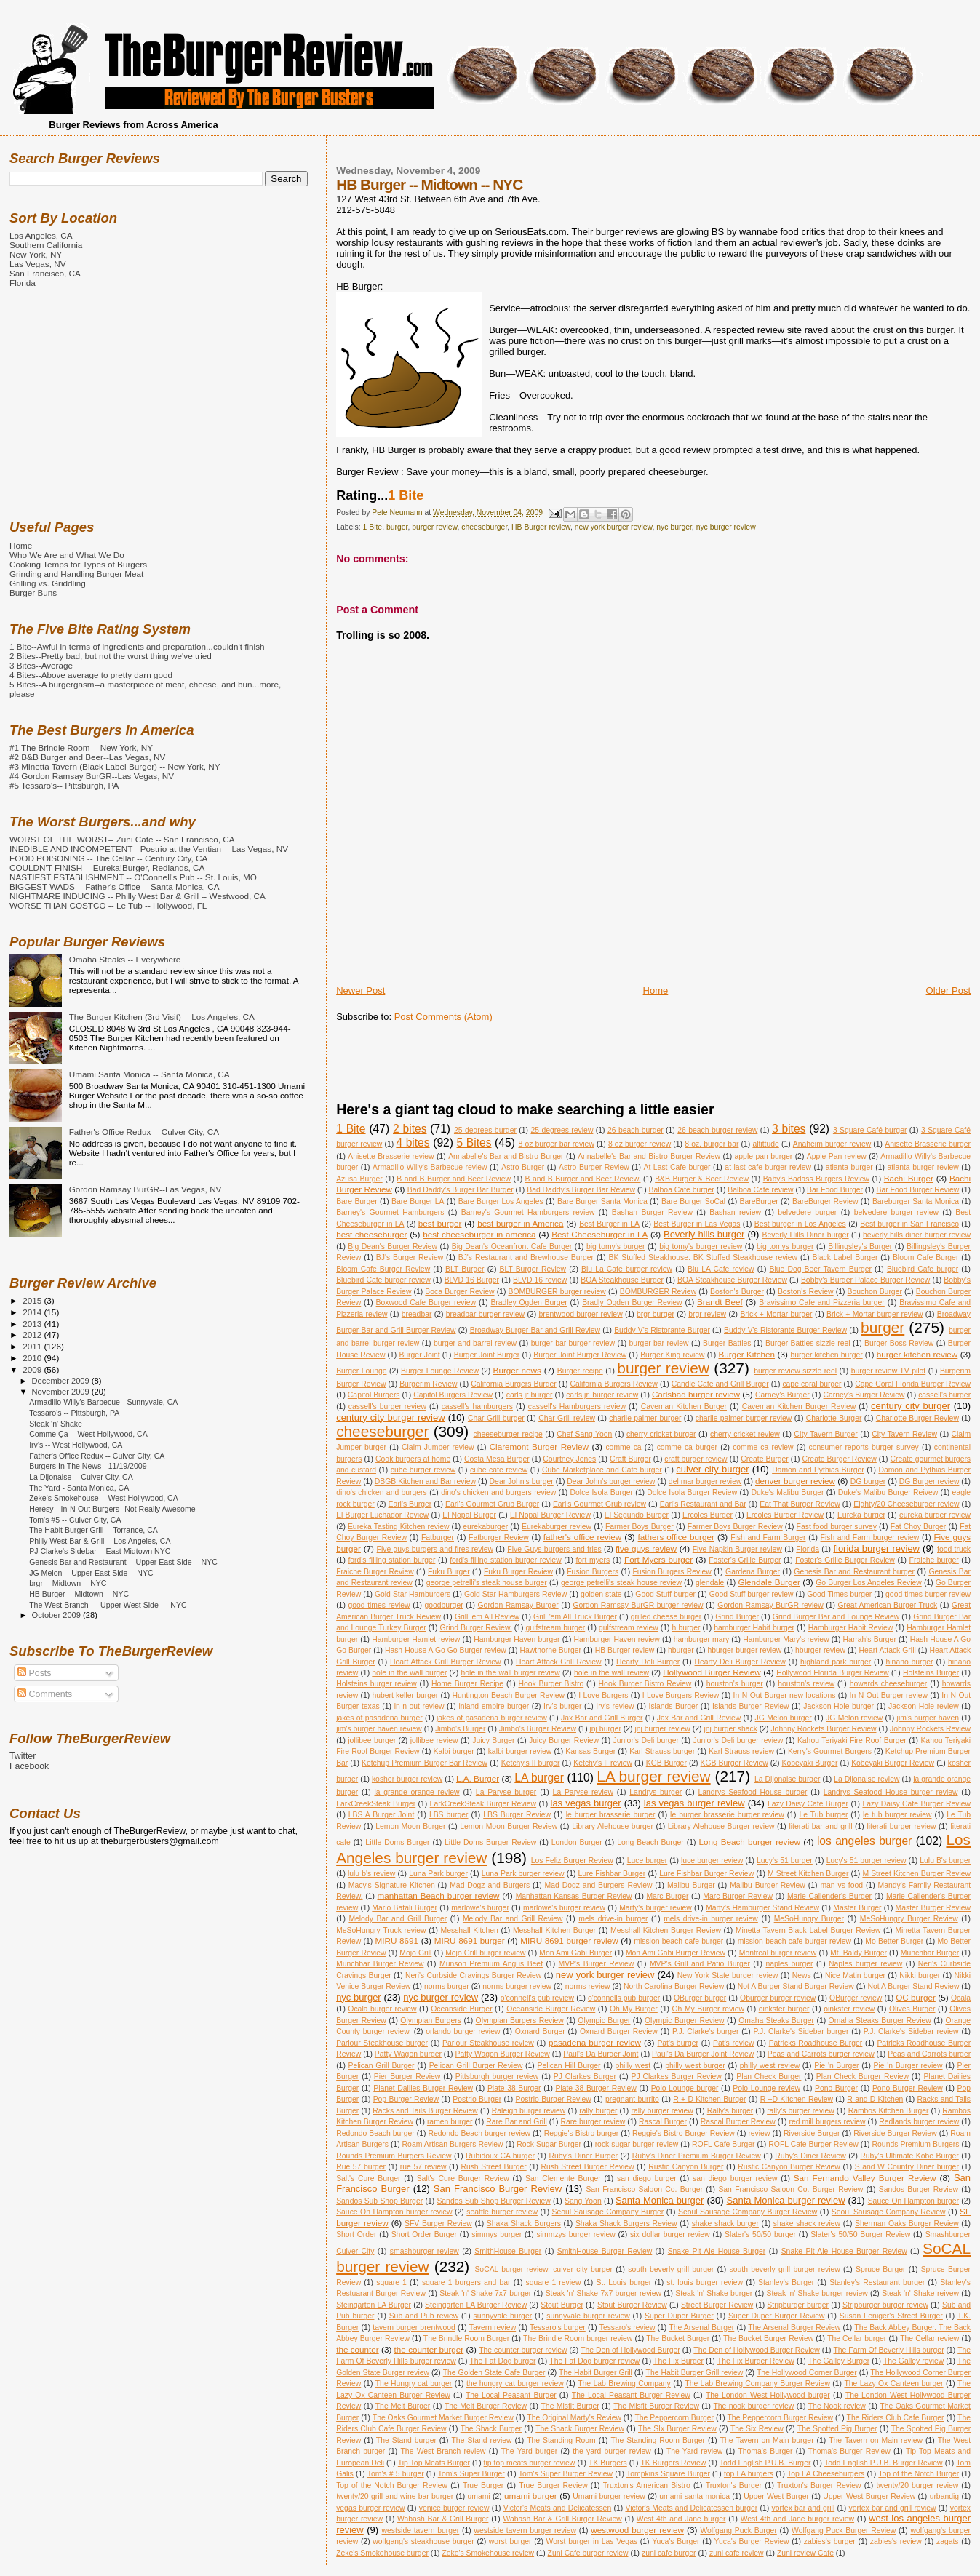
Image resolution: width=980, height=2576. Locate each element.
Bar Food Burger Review (917, 1190)
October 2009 (58, 1615)
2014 (33, 1312)
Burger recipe (580, 1371)
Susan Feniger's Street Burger (891, 2316)
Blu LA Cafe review (721, 1269)
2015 (33, 1300)
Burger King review (672, 1355)
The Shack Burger (491, 2429)
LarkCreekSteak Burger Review (483, 1804)
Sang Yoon (583, 2201)
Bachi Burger (908, 1178)
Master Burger (857, 1908)
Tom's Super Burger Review (566, 2474)
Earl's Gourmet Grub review (599, 1504)
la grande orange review (416, 1792)
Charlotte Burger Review (917, 1418)
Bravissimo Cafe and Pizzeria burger (821, 1303)
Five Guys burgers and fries (554, 1549)
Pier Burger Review (407, 2077)
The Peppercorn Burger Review (781, 2418)
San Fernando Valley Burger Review (865, 2177)
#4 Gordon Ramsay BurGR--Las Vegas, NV (91, 776)
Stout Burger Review (632, 2305)
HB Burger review (540, 527)
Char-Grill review (566, 1418)
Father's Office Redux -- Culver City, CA (144, 1131)
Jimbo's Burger (460, 1729)
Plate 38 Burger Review (595, 2088)
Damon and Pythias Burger (818, 1470)
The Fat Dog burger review (594, 2361)
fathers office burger (676, 1537)
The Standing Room (561, 2440)
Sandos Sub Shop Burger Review (493, 2201)
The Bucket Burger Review (768, 2338)
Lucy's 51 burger (785, 1861)
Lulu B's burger (945, 1861)
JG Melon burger (783, 1718)
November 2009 (62, 1391)
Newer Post (360, 990)
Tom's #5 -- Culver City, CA (75, 1519)
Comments (44, 1694)
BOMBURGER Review (658, 1292)
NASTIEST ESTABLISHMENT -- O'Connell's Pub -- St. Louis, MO (133, 877)
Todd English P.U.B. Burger (765, 2463)
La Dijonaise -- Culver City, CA (81, 1476)
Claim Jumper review (438, 1447)
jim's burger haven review (379, 1729)
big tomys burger (785, 1247)
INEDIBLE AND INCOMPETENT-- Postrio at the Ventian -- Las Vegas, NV (148, 848)
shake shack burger (725, 2224)
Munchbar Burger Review (379, 1964)
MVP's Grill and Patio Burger (700, 1964)
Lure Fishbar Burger (611, 1874)
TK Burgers (608, 2463)
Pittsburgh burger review (497, 2077)
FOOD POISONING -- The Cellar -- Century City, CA (108, 858)
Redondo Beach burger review (479, 2133)
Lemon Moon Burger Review (508, 1826)
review (759, 2133)
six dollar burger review (670, 2234)
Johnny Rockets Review (930, 1729)
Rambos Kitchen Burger (888, 2111)
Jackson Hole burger (838, 1706)
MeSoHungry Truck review (381, 1930)
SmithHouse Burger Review (605, 2251)
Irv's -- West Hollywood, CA (75, 1444)
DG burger (868, 1482)
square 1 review (553, 2282)
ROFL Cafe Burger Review (813, 2144)
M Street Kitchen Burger (808, 1874)
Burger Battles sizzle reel (807, 1343)
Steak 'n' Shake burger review (817, 2293)
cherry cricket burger (661, 1434)
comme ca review (763, 1447)
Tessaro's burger (558, 2328)
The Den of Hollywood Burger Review (756, 2350)
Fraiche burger (934, 1560)
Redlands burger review (919, 2122)
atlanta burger (849, 1167)
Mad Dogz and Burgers (490, 1885)
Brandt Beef (720, 1302)
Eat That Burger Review (800, 1504)
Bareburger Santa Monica (915, 1201)
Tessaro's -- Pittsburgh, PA (74, 1412)
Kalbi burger (454, 1751)
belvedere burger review (896, 1212)
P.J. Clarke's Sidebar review (911, 2031)
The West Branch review (443, 2451)
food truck (954, 1549)
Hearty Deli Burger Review (740, 1662)
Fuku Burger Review (518, 1572)
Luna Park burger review (523, 1874)
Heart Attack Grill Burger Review (445, 1662)
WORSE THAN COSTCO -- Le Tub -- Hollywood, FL (108, 905)
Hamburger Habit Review (850, 1628)
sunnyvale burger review (587, 2316)
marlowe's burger (480, 1908)
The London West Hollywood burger (768, 2395)
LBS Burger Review (517, 1815)
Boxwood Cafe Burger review (426, 1303)
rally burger (598, 2111)
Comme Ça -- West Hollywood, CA (88, 1433)
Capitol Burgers (374, 1395)
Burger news (517, 1370)
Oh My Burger (634, 2009)
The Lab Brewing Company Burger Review (757, 2384)
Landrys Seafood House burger (752, 1792)
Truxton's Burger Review (819, 2485)
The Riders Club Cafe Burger (895, 2418)
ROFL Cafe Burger (723, 2144)
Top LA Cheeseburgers (825, 2474)
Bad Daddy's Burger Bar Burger (460, 1190)
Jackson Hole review (923, 1706)
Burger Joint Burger (487, 1355)
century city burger (910, 1405)
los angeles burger (864, 1841)
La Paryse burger (506, 1792)
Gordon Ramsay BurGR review (770, 1605)
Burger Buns (33, 592)
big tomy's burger (615, 1247)
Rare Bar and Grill (516, 2122)
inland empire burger (493, 1706)
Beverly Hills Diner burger (805, 1235)
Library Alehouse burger (612, 1826)
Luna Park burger (438, 1874)
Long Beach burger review (749, 1841)
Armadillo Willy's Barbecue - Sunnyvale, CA (103, 1401)
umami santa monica (694, 2496)
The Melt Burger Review (486, 2406)
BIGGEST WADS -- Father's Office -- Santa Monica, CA (114, 886)
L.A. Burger (477, 1778)
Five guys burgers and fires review (435, 1549)
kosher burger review (407, 1779)
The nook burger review (753, 2406)
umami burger (530, 2495)
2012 (33, 1334)
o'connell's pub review (537, 1998)
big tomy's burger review (700, 1247)
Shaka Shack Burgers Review (626, 2224)
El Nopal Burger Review (550, 1515)
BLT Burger (464, 1269)
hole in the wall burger (409, 1673)
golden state (601, 1594)
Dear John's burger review (611, 1482)
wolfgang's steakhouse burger (423, 2541)
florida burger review (876, 1548)
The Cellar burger (856, 2338)
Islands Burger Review (750, 1706)
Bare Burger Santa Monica (602, 1201)
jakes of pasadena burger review (492, 1718)
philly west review (770, 2066)
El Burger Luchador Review (382, 1515)
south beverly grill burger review (785, 2269)
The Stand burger (406, 2440)
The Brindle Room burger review (577, 2338)
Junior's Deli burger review (738, 1740)
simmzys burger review (576, 2234)
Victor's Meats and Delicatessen (557, 2508)
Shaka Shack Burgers (524, 2224)
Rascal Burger (663, 2122)
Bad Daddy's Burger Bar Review (581, 1190)
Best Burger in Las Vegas (696, 1224)
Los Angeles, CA (41, 235)
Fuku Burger (449, 1572)
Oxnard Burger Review (619, 2031)
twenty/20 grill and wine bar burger (394, 2496)
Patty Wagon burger (408, 2054)
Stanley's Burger (786, 2282)
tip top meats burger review (529, 2463)
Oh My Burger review (708, 2009)
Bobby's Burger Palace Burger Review (865, 1280)
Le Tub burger (824, 1815)
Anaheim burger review (832, 1144)
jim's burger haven (928, 1718)
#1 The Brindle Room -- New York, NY (81, 747)
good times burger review (928, 1594)
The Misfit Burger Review (656, 2406)
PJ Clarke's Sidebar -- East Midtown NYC (99, 1551)
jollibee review (434, 1740)
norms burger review (516, 1986)
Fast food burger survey (837, 1527)
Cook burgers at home (412, 1459)
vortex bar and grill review (892, 2508)
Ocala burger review (382, 2009)
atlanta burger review (922, 1167)
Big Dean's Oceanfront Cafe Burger (512, 1247)
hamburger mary (701, 1639)
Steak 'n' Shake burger (713, 2293)
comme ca (623, 1447)
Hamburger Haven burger (516, 1639)
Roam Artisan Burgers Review (452, 2144)
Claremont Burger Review (539, 1446)
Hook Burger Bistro (550, 1684)
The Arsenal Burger (701, 2328)
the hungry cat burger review (515, 2384)
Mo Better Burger (894, 1941)
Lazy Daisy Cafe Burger (808, 1804)
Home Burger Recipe (467, 1684)
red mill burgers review (827, 2122)
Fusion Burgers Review (671, 1572)
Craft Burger (630, 1459)
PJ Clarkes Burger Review (677, 2077)
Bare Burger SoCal (693, 1201)
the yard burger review (611, 2451)
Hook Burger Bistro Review (645, 1684)
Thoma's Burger (765, 2451)
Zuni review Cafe (805, 2553)
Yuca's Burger (675, 2541)
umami (478, 2496)
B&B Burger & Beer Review (702, 1179)
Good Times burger (839, 1594)
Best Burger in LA (609, 1224)
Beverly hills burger (704, 1234)
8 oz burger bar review (556, 1144)
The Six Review (757, 2429)
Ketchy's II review (602, 1763)
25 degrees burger (485, 1130)
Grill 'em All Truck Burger (575, 1617)
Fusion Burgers (592, 1572)
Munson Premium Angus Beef (491, 1964)
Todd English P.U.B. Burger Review (883, 2463)
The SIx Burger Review (677, 2429)
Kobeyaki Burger (809, 1763)
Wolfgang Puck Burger (738, 2531)
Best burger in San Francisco (909, 1224)
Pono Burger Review (907, 2088)
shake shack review (806, 2224)
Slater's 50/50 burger (760, 2234)
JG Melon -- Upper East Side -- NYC (91, 1572)
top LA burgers (748, 2474)
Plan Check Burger (768, 2077)
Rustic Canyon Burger (685, 2167)
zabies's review (896, 2541)
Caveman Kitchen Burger (684, 1407)
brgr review (707, 1314)
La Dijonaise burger (787, 1779)
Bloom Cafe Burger (925, 1257)
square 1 (391, 2282)
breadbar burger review (485, 1314)
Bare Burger (356, 1201)
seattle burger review (502, 2212)
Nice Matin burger (855, 1975)
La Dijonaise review (866, 1779)
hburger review (820, 1650)
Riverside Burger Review (895, 2133)
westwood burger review (637, 2530)
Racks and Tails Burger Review (425, 2111)
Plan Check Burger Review (862, 2077)
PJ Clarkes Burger (585, 2077)
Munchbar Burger (930, 1953)
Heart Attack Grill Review (559, 1662)
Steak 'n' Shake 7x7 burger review (603, 2293)
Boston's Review (806, 1292)
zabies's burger (830, 2541)
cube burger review (423, 1470)
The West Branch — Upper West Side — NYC (108, 1604)
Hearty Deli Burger (648, 1662)
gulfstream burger (556, 1628)
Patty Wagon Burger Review (502, 2054)
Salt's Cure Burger (368, 2178)
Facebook (29, 1766)
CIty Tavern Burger (825, 1434)
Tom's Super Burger (471, 2474)
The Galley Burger (839, 2361)
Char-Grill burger (496, 1418)
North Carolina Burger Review (674, 1986)
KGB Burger (666, 1763)
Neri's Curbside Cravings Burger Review (473, 1975)
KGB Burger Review (734, 1763)
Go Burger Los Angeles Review (869, 1583)
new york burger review (614, 527)
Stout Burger (562, 2305)
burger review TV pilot (888, 1371)
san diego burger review (735, 2178)
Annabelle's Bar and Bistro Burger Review (649, 1156)
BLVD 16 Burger (472, 1280)
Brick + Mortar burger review (874, 1314)
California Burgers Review (613, 1384)
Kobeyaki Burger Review (892, 1763)
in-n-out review (419, 1706)
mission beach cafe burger (678, 1941)
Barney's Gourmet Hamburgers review (528, 1212)
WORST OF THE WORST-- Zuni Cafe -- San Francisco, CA (122, 839)
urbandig (944, 2496)
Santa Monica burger (660, 2200)
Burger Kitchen (746, 1354)
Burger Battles (727, 1343)
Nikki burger (919, 1975)
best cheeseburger (371, 1234)
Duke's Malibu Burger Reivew (888, 1492)
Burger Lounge (361, 1371)
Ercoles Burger (707, 1515)
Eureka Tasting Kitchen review (399, 1527)
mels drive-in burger (613, 1919)
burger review (434, 527)
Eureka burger (861, 1515)
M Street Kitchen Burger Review (916, 1874)
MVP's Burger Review (596, 1964)
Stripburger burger (798, 2305)
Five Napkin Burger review (737, 1549)
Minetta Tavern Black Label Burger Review (808, 1930)
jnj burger (605, 1729)
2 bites (409, 1128)
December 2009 (62, 1380)
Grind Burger (737, 1617)
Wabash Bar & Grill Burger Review (562, 2519)
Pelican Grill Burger (381, 2066)
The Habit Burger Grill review (695, 2373)
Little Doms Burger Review (490, 1842)
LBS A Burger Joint (381, 1815)
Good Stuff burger (665, 1594)
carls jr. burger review (602, 1395)
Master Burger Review (933, 1908)
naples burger (789, 1964)
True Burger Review (553, 2485)
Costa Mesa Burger (497, 1459)
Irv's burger (562, 1706)
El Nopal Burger (469, 1515)
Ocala (961, 1998)
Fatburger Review (499, 1538)
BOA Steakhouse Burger (622, 1280)
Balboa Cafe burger (681, 1190)
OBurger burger (700, 1998)
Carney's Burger (782, 1395)
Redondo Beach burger (375, 2133)
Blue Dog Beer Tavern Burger (820, 1269)
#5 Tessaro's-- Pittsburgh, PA (64, 785)
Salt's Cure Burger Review (463, 2178)
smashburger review (424, 2251)
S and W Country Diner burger (907, 2167)
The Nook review (837, 2406)
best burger (440, 1223)
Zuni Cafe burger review (588, 2553)
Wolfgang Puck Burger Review (844, 2531)
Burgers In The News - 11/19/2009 (88, 1466)
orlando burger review (463, 2031)
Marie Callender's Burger (829, 1896)
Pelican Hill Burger (568, 2066)
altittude (765, 1144)
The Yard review (694, 2451)
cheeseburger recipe (507, 1434)
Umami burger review (609, 2496)
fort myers (592, 1560)
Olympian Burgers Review (520, 2021)
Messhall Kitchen (469, 1930)
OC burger (916, 1997)
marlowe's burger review (564, 1908)
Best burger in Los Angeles (800, 1224)
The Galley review (913, 2361)
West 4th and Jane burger (681, 2519)
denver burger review (795, 1481)
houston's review (806, 1684)
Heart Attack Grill (887, 1650)
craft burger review (695, 1459)
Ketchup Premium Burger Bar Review (424, 1763)
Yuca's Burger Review (751, 2541)
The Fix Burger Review (755, 2361)
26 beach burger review (717, 1130)
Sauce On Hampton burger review (394, 2212)
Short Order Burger (424, 2234)
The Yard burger (529, 2451)
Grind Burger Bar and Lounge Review (836, 1617)
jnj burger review (662, 1729)
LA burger (539, 1777)
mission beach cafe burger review (794, 1941)
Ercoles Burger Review (785, 1515)
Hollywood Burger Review (712, 1672)
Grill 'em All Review (487, 1617)
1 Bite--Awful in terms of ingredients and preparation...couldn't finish (137, 646)
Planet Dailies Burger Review (423, 2088)
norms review (587, 1986)
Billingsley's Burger (860, 1247)
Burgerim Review (428, 1384)
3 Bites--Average (41, 665)
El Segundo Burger (637, 1515)
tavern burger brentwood (414, 2328)
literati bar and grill (820, 1826)
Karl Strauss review (741, 1751)
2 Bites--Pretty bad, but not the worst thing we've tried (110, 656)
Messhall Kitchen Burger (554, 1930)
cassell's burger (944, 1395)
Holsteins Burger (931, 1673)
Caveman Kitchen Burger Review (799, 1407)
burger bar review (659, 1343)
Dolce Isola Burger (601, 1492)
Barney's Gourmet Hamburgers (390, 1212)
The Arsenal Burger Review (794, 2328)
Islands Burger (673, 1706)
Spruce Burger (880, 2269)
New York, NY (35, 254)
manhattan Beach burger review (438, 1895)
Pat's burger (677, 2043)
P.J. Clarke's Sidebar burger (801, 2031)
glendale (710, 1583)
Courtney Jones (569, 1459)
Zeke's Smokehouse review (488, 2553)
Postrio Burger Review (553, 2099)
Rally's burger (730, 2111)
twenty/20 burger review (917, 2485)
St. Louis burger (623, 2282)
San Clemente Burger (563, 2178)
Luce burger (647, 1861)
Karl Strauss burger (662, 1751)
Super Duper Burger (679, 2316)
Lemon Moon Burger (410, 1826)
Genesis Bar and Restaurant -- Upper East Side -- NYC (123, 1562)
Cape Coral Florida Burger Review (913, 1384)
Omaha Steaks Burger (776, 2021)
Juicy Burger (493, 1740)
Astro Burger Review (594, 1167)
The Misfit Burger (570, 2406)
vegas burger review (370, 2508)
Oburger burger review (778, 1998)
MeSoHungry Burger (809, 1919)
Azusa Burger (359, 1179)
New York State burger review (727, 1975)
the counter (357, 2349)
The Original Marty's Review (574, 2418)
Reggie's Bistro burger (581, 2133)
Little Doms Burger (397, 1842)
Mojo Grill (415, 1953)
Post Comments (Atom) (443, 1016)
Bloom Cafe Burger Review (383, 1269)
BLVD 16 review (540, 1280)
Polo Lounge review (766, 2088)
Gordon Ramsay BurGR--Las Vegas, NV (145, 1189)
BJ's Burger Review (409, 1257)
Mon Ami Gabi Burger (575, 1953)
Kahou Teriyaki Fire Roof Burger (852, 1740)
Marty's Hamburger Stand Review (762, 1908)
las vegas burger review (694, 1803)
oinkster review (849, 2009)
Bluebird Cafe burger (922, 1269)
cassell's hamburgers (477, 1407)
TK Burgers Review (673, 2463)
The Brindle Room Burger (466, 2338)
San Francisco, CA (45, 273)
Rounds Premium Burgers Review (393, 2156)
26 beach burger (635, 1130)
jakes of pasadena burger (379, 1718)
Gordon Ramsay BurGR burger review (638, 1605)
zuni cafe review (736, 2553)
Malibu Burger (691, 1885)
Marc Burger (667, 1896)
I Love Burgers (603, 1695)
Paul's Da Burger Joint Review (703, 2054)
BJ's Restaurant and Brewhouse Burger (526, 1257)
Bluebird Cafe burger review (383, 1280)
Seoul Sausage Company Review (889, 2212)
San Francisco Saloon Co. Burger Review (790, 2189)
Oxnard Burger (540, 2031)
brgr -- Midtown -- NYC (67, 1583)
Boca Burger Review (459, 1292)
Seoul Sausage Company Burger (608, 2212)
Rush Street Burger (493, 2167)
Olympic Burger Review (685, 2021)
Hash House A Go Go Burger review (445, 1650)
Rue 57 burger (361, 2167)
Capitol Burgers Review (453, 1395)
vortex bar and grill (803, 2508)
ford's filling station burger (391, 1560)
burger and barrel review (475, 1343)
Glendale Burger (769, 1582)
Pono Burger (836, 2088)
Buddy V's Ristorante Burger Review (785, 1330)
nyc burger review (726, 527)
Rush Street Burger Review (587, 2167)
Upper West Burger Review (869, 2496)
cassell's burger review (387, 1407)
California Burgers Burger (514, 1384)
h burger (686, 1628)
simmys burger (496, 2234)
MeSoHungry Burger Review (909, 1919)
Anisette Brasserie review (391, 1156)
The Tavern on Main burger (767, 2440)
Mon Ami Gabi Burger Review (675, 1953)
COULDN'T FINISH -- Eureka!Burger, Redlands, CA (106, 867)
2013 (33, 1323)
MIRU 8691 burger (469, 1940)
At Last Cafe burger (677, 1167)
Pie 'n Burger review (908, 2066)
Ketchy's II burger (530, 1763)
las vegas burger (586, 1803)
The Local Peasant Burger (511, 2395)
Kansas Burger (590, 1751)
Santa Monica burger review (786, 2200)
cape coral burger (811, 1384)
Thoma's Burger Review (849, 2451)
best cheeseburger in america (479, 1234)
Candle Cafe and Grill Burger (720, 1384)
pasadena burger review (595, 2042)
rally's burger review (800, 2111)
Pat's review (733, 2043)
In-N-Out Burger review (889, 1695)
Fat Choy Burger (919, 1527)
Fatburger (437, 1538)
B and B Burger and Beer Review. (583, 1179)
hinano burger (909, 1662)
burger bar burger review (573, 1343)
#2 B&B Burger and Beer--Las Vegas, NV (87, 757)
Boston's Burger (737, 1292)
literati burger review (901, 1826)
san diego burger (647, 2178)
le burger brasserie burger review (727, 1815)
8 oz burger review (639, 1144)
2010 (33, 1358)
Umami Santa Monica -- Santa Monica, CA (149, 1074)
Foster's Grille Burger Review (845, 1560)
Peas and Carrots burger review (821, 2054)
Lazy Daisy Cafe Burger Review (916, 1804)
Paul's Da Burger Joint (600, 2054)
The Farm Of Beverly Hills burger (888, 2350)
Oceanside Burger (461, 2009)
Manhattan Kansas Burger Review (574, 1896)
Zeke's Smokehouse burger (382, 2553)
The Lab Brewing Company (624, 2384)
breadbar (417, 1314)
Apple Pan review (837, 1156)
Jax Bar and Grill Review (699, 1718)
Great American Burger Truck (888, 1605)
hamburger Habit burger (754, 1628)
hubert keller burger (405, 1695)
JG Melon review (854, 1718)
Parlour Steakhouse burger (382, 2043)
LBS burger (449, 1815)
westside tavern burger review (525, 2531)
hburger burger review (745, 1650)
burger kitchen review (917, 1354)
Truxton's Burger (734, 2485)
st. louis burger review (704, 2282)
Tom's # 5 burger (395, 2474)
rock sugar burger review (637, 2144)
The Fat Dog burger (502, 2361)
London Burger (576, 1842)
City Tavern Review (904, 1434)
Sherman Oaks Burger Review (907, 2224)
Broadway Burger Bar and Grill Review (535, 1330)
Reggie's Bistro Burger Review (683, 2133)
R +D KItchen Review (796, 2099)
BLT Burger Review (532, 1269)
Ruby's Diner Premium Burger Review (696, 2156)
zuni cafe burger (669, 2553)
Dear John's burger (522, 1482)
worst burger (510, 2541)
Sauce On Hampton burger (913, 2201)
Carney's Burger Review (864, 1395)
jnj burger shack (730, 1729)
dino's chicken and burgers (381, 1492)
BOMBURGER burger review (556, 1292)
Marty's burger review (655, 1908)
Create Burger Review (839, 1459)
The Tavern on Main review (876, 2440)
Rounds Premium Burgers (916, 2144)
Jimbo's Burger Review (537, 1729)
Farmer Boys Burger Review (735, 1527)
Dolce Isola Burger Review (692, 1492)
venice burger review (454, 2508)
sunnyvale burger (503, 2316)
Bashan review (735, 1212)
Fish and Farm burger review (870, 1538)
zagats (947, 2541)
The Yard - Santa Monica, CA (79, 1487)
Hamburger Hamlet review (416, 1639)
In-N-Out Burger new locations (784, 1695)
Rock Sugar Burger (549, 2144)
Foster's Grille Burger (745, 1560)
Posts (34, 1673)
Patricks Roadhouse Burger (816, 2043)
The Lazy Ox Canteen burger (893, 2384)
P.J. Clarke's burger (705, 2031)
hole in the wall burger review (510, 1673)
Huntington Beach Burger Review (508, 1695)
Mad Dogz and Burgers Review (599, 1885)
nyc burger (674, 527)
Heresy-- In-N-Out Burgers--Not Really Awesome (112, 1508)
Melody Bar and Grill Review (513, 1919)
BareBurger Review (825, 1201)
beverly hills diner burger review (917, 1235)
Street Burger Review (717, 2305)
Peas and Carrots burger (929, 2054)
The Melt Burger (403, 2406)
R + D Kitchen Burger (709, 2099)
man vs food (841, 1885)
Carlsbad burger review (696, 1394)
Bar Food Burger (835, 1190)
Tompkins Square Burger (668, 2474)
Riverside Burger (812, 2133)
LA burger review (653, 1776)
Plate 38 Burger (514, 2088)
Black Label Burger (845, 1257)
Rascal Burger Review (738, 2122)
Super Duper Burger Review (776, 2316)
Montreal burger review (778, 1953)
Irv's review (615, 1706)
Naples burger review (865, 1964)
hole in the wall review (611, 1673)
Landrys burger (655, 1792)
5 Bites (474, 1142)
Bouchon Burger (875, 1292)
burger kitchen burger (826, 1355)
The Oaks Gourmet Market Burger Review (443, 2418)
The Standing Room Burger (657, 2440)
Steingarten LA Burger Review (476, 2305)
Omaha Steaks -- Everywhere (125, 959)
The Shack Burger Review (579, 2429)
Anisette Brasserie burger (928, 1144)
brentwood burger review (580, 1314)
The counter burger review (523, 2350)
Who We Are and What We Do (66, 554)
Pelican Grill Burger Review (476, 2066)
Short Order (356, 2234)
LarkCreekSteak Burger (375, 1804)
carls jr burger (529, 1395)
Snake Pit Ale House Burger (717, 2251)
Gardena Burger (752, 1572)
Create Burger (764, 1459)
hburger (681, 1650)
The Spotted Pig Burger (837, 2429)
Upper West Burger (776, 2496)
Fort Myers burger (658, 1559)
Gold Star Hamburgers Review (515, 1594)
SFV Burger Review (438, 2224)
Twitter (22, 1756)
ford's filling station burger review (506, 1560)
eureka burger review (935, 1515)
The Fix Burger (678, 2361)
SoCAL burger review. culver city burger (543, 2269)
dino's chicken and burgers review (498, 1492)
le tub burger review (897, 1815)
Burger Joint (419, 1355)
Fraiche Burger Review (375, 1572)
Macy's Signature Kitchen (391, 1885)
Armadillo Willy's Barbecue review (430, 1167)
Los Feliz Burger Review (572, 1861)
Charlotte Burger (834, 1418)
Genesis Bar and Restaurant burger (854, 1572)
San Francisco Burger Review (498, 2188)
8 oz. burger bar (711, 1144)
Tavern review (492, 2328)
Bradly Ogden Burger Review (632, 1303)
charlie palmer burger (645, 1418)
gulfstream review (628, 1628)
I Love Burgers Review (681, 1695)
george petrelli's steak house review (621, 1583)
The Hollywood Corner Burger (807, 2373)
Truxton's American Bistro (646, 2485)
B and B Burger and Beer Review (454, 1179)
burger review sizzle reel (795, 1371)
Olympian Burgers (430, 2021)
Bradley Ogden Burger (528, 1303)
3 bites (788, 1128)
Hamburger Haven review (616, 1639)
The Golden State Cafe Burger (494, 2373)
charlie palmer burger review (744, 1418)
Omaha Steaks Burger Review (880, 2021)
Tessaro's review (627, 2328)
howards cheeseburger (889, 1684)
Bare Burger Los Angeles (500, 1201)
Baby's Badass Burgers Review (816, 1179)
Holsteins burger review (376, 1684)
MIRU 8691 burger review (569, 1940)
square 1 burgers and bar (466, 2282)
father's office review (582, 1537)
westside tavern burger (421, 2531)
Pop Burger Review (406, 2099)
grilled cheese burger (666, 1617)
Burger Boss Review (898, 1343)
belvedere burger (807, 1212)
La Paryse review (583, 1792)
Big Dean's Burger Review (392, 1247)
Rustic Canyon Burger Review (789, 2167)
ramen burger (450, 2122)
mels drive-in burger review (711, 1919)
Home (656, 990)
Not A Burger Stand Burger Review (796, 1986)
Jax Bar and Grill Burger (602, 1718)
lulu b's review (371, 1874)
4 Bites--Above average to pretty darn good (90, 674)
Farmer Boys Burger (639, 1527)
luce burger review (712, 1861)
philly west (633, 2066)
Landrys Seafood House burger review (891, 1792)
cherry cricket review (745, 1434)
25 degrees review (561, 1130)
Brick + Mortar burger (776, 1314)
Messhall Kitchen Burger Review (665, 1930)
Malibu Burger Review (767, 1885)
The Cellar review (929, 2338)
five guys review (646, 1548)
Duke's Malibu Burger (788, 1492)
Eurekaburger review (556, 1527)
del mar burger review (705, 1482)
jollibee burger (372, 1740)
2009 (33, 1369)
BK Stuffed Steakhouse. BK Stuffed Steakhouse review (703, 1257)
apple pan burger (764, 1156)
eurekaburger (485, 1527)
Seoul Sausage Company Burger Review (747, 2212)
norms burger (446, 1986)
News (801, 1975)
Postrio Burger (477, 2099)
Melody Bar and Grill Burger (397, 1919)
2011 (33, 1346)
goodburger (443, 1605)
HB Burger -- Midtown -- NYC (79, 1594)
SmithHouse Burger (507, 2251)
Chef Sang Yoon (584, 1434)
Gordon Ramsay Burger (518, 1605)
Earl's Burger (409, 1504)
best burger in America (520, 1223)
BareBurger (758, 1201)
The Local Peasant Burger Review (631, 2395)
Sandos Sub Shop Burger (379, 2201)
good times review (379, 1605)
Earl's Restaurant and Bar (703, 1504)
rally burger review (662, 2111)
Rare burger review (593, 2122)
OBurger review (855, 1998)
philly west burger (695, 2066)
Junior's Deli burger (646, 1740)
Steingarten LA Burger (373, 2305)
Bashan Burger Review (652, 1212)
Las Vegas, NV (37, 263)
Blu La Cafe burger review (626, 1269)
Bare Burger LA (417, 1201)
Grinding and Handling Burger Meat (76, 573)
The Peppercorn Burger (674, 2418)
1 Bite (405, 495)
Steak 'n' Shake (55, 1423)
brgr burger (655, 1314)
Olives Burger (912, 2009)
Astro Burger (522, 1167)
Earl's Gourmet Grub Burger (492, 1504)
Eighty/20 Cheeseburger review (906, 1504)
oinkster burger (784, 2009)
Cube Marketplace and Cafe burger (602, 1470)
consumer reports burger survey (864, 1447)
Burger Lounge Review (440, 1371)
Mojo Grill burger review (485, 1953)
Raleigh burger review (529, 2111)
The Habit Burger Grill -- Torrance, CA (93, 1530)
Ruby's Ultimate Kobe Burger (909, 2156)
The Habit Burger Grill (595, 2373)
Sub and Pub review (424, 2316)
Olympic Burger (604, 2021)
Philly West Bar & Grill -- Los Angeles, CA (99, 1540)
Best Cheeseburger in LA (599, 1234)
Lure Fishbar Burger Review (706, 1874)
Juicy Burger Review (564, 1740)
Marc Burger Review (738, 1896)
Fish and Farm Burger (767, 1538)
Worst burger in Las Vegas (592, 2541)
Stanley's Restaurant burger (877, 2282)
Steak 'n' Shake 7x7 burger (485, 2293)
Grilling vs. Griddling (47, 583)
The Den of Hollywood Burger (630, 2350)
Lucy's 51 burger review (866, 1861)
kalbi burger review (520, 1751)
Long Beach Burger (650, 1842)
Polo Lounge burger (685, 2088)
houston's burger (734, 1684)
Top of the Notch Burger (918, 2474)
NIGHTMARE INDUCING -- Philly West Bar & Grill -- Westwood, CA (137, 896)
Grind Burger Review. (476, 1628)
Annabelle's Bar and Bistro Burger (505, 1156)
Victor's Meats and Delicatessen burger (691, 2508)
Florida (807, 1549)
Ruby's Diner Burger (583, 2156)
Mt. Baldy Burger (858, 1953)
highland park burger (835, 1662)
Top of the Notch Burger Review (391, 2485)
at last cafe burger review (768, 1167)
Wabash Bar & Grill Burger (442, 2519)
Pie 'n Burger (836, 2066)
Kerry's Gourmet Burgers (830, 1751)
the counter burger (429, 2349)
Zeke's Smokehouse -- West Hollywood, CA (103, 1498)
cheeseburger (484, 527)
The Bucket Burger (677, 2338)
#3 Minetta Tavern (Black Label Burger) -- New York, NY (114, 766)
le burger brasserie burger (611, 1815)
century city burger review (390, 1417)
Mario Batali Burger (404, 1908)
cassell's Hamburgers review (577, 1407)
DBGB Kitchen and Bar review (425, 1482)
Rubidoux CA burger (500, 2156)
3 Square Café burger (870, 1130)
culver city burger (712, 1469)
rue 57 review (423, 2167)
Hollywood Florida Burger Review (832, 1673)
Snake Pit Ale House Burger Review (844, 2251)
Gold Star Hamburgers (412, 1594)
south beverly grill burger (671, 2269)
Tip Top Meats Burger (434, 2463)
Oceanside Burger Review (550, 2009)
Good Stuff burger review (751, 1594)
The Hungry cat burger (414, 2384)
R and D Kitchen (875, 2099)
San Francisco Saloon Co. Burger (644, 2189)
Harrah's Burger (869, 1639)
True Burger (483, 2485)
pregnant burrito (632, 2099)
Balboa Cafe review (760, 1190)
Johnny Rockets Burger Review (823, 1729)
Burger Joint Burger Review (579, 1355)
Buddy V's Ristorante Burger (662, 1330)
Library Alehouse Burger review (721, 1826)
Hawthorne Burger (550, 1650)
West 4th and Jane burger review (797, 2519)
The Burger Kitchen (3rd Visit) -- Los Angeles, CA (162, 1016)
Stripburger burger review (885, 2305)
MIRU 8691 (397, 1940)
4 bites (412, 1142)
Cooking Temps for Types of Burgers (78, 564)
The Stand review (482, 2440)
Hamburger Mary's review (786, 1639)
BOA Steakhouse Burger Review (732, 1280)
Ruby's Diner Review (810, 2156)
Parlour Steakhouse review (488, 2043)
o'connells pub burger (624, 1998)
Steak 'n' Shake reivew (920, 2293)
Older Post (948, 990)
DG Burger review (929, 1482)
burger (396, 527)
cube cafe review (498, 1470)
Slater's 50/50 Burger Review (860, 2234)
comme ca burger (687, 1447)
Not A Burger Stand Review (913, 1986)
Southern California (45, 245)
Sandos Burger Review (918, 2189)
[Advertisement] (601, 967)
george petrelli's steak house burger (486, 1583)
